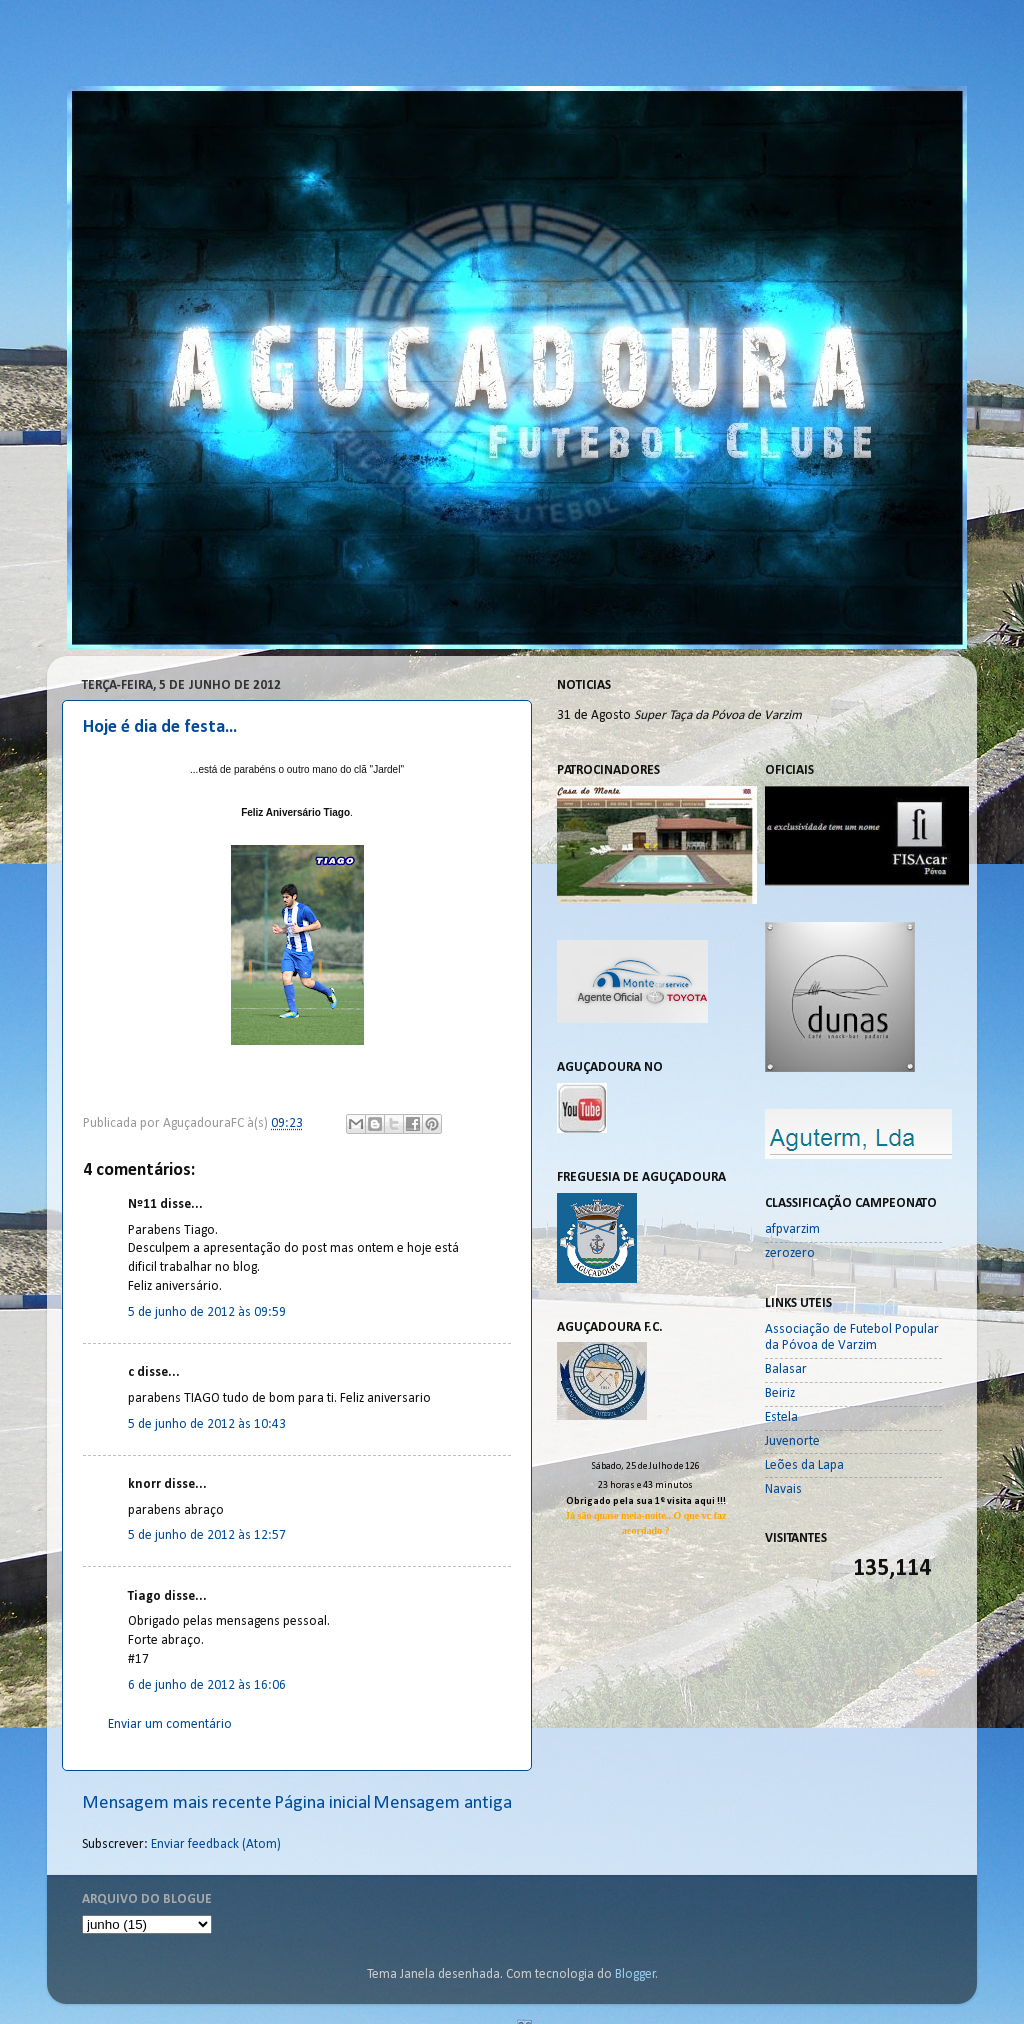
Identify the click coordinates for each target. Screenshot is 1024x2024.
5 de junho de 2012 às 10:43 (207, 1424)
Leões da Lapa (804, 1465)
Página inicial (322, 1803)
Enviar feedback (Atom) (216, 1844)
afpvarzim (792, 1229)
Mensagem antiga (442, 1803)
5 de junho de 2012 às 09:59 (207, 1312)
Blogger (635, 1974)
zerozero (790, 1253)
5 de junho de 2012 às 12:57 (207, 1535)
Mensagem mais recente (177, 1803)
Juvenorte (792, 1441)
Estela (781, 1417)
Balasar (786, 1369)
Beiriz (780, 1393)
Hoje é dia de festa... (160, 727)
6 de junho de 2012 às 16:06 (207, 1685)
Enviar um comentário (170, 1724)
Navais (783, 1489)
